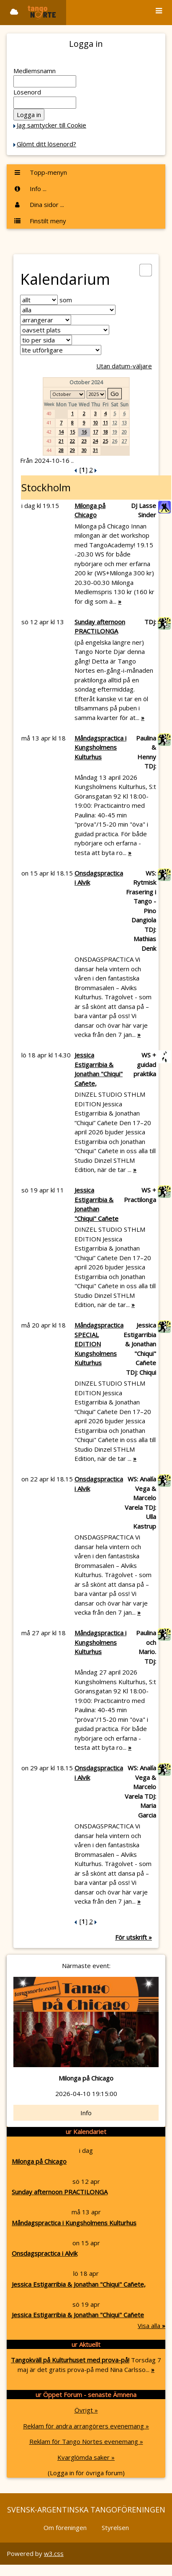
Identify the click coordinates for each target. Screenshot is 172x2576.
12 (114, 422)
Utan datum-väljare (124, 366)
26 (114, 441)
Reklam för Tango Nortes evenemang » (86, 2441)
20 (124, 432)
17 (95, 432)
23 (84, 441)
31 (95, 450)
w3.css (54, 2553)
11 (105, 422)
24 (95, 441)
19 (114, 432)
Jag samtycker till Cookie (51, 125)
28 (61, 450)
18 (105, 432)
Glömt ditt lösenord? (46, 144)
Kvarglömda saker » (86, 2457)
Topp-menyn (40, 172)
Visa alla (151, 2325)
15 (72, 432)
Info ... (29, 188)
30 (84, 450)
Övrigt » (86, 2410)
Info (86, 2113)
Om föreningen (65, 2527)
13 (124, 422)
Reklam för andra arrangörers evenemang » (86, 2426)
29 (72, 450)
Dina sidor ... (38, 204)
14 (61, 432)
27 (124, 441)
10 (95, 422)
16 (84, 432)
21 (61, 441)
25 (105, 441)
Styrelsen (115, 2527)
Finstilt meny (39, 221)
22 (72, 441)
